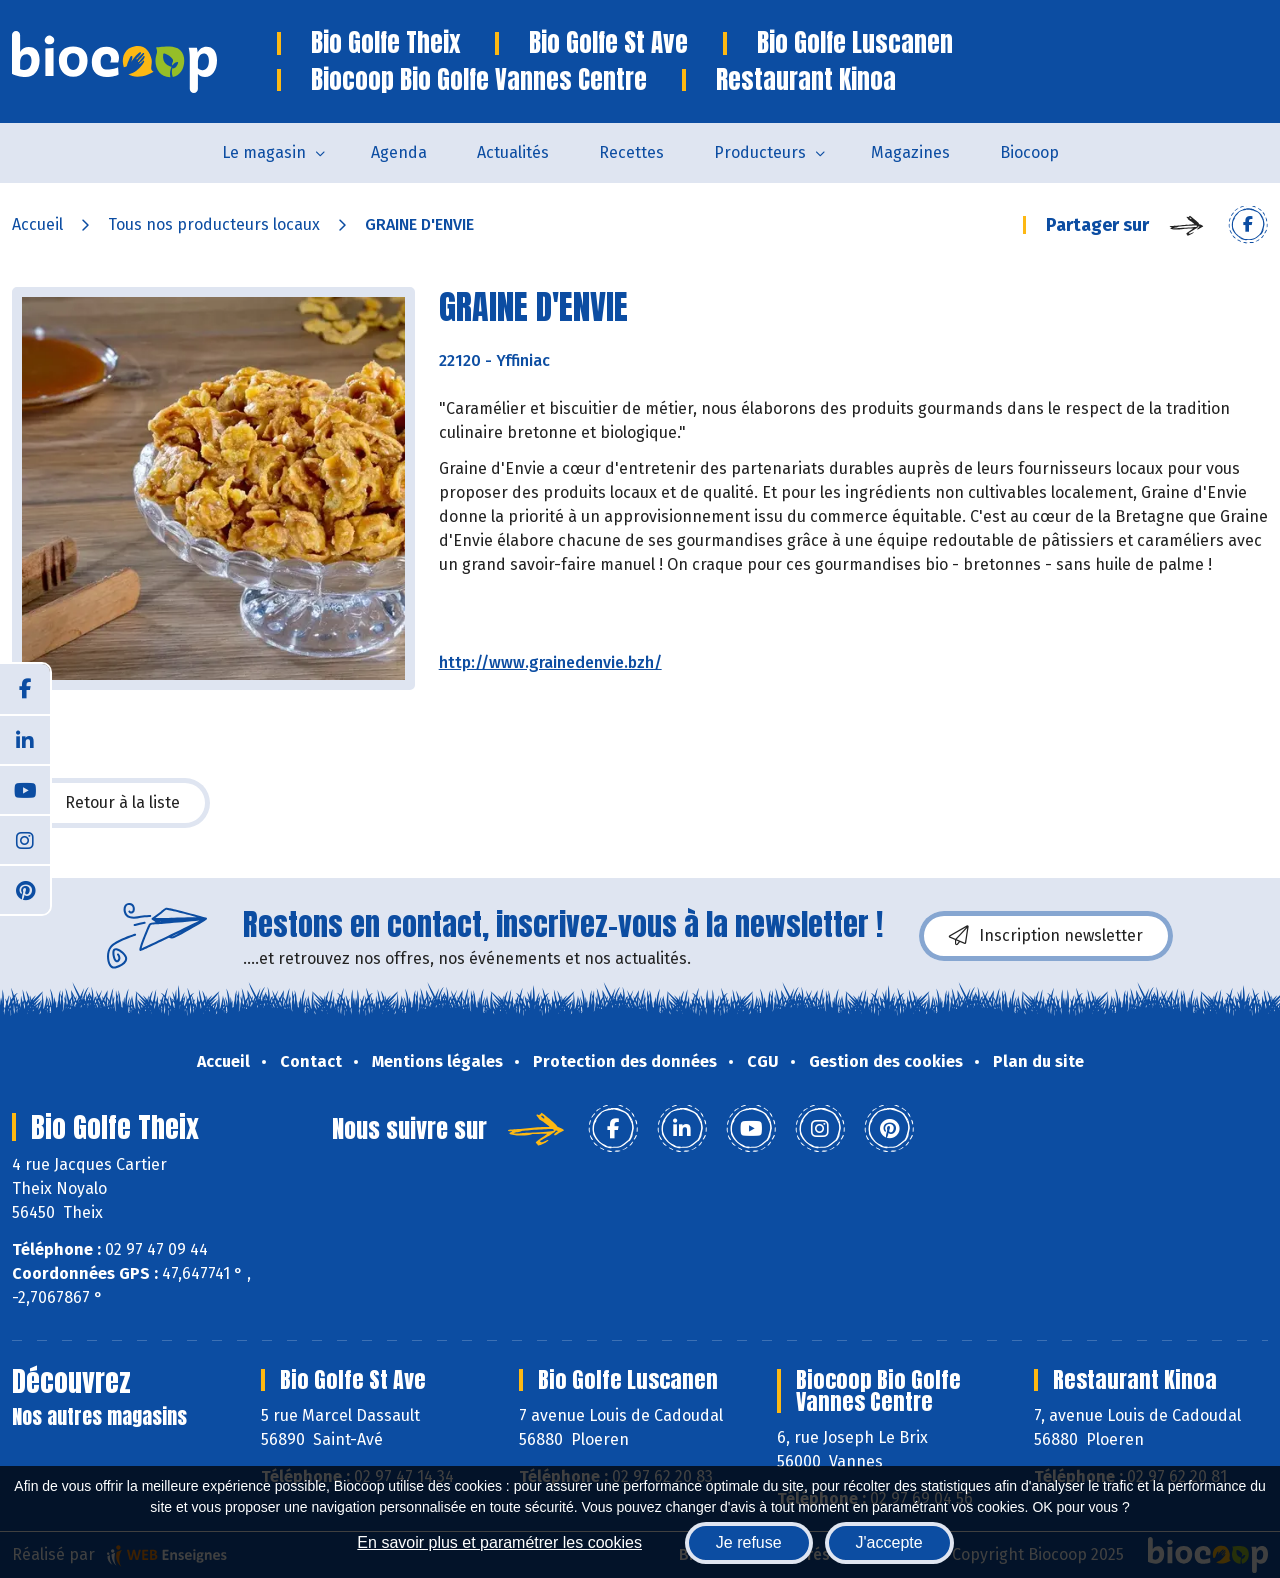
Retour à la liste (111, 803)
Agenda (399, 152)
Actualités (513, 152)
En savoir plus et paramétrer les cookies (499, 1542)
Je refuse (749, 1542)
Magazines (910, 152)
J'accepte (889, 1542)
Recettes (631, 152)
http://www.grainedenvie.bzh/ (550, 662)
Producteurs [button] (760, 152)
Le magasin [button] (264, 152)
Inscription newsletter (1046, 936)
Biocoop (1029, 152)
